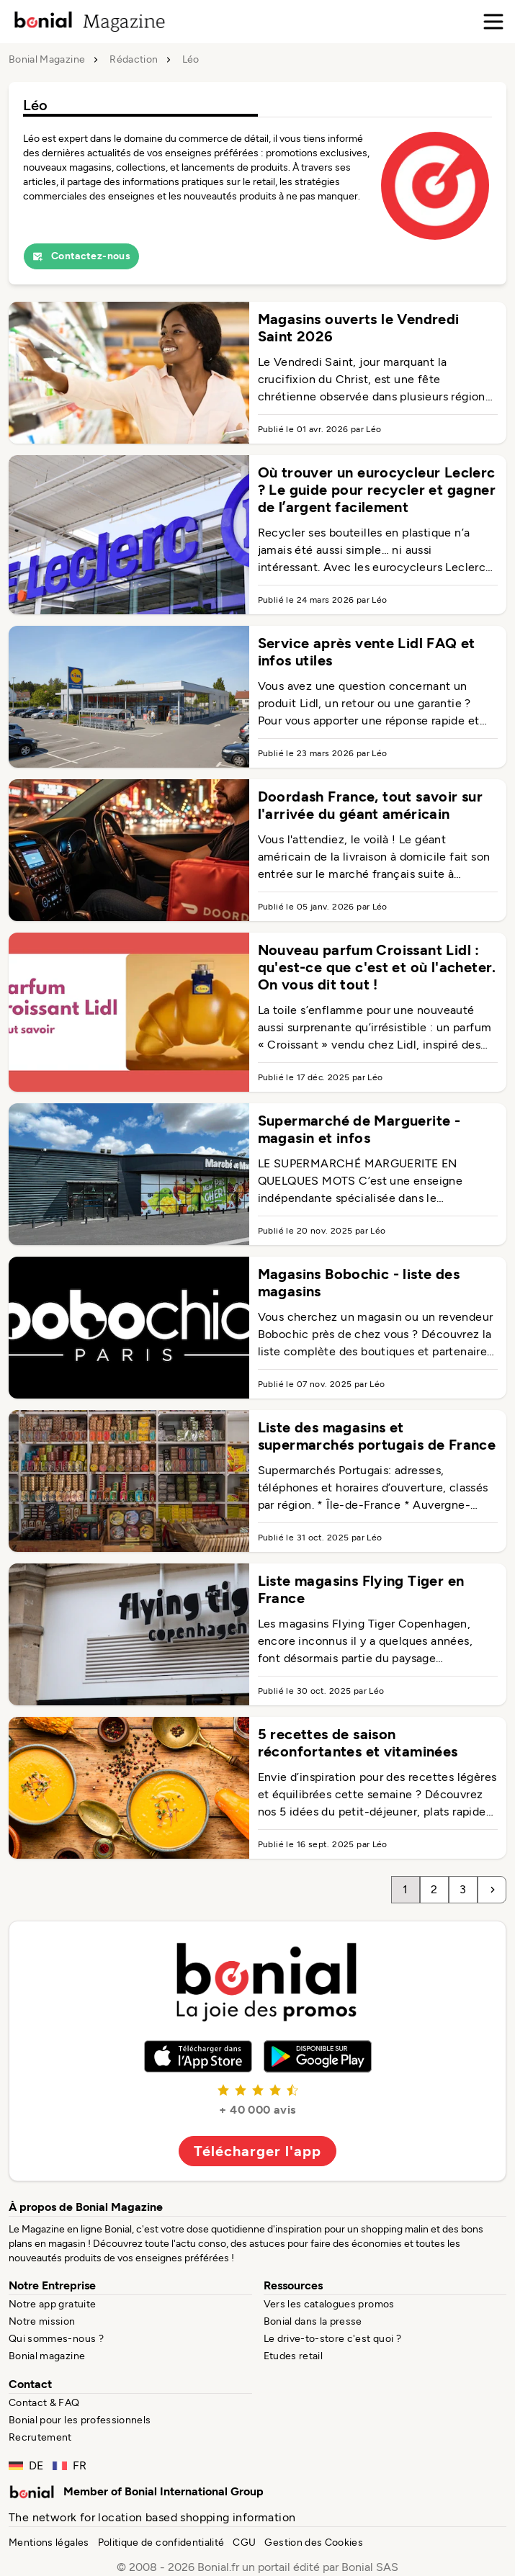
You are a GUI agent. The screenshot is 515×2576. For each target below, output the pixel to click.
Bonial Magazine (47, 60)
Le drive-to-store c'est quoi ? (333, 2339)
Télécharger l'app (257, 2151)
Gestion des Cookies (313, 2542)
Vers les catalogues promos (329, 2304)
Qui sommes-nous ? (56, 2339)
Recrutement (40, 2437)
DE (26, 2465)
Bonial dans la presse (313, 2321)
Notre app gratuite (52, 2304)
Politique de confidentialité (161, 2542)
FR (70, 2465)
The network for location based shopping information (152, 2517)
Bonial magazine (47, 2356)
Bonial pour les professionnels (80, 2420)
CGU (244, 2542)
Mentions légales (49, 2542)
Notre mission (42, 2321)
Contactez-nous (81, 256)
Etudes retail (293, 2356)
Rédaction (133, 60)
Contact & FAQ (44, 2403)
